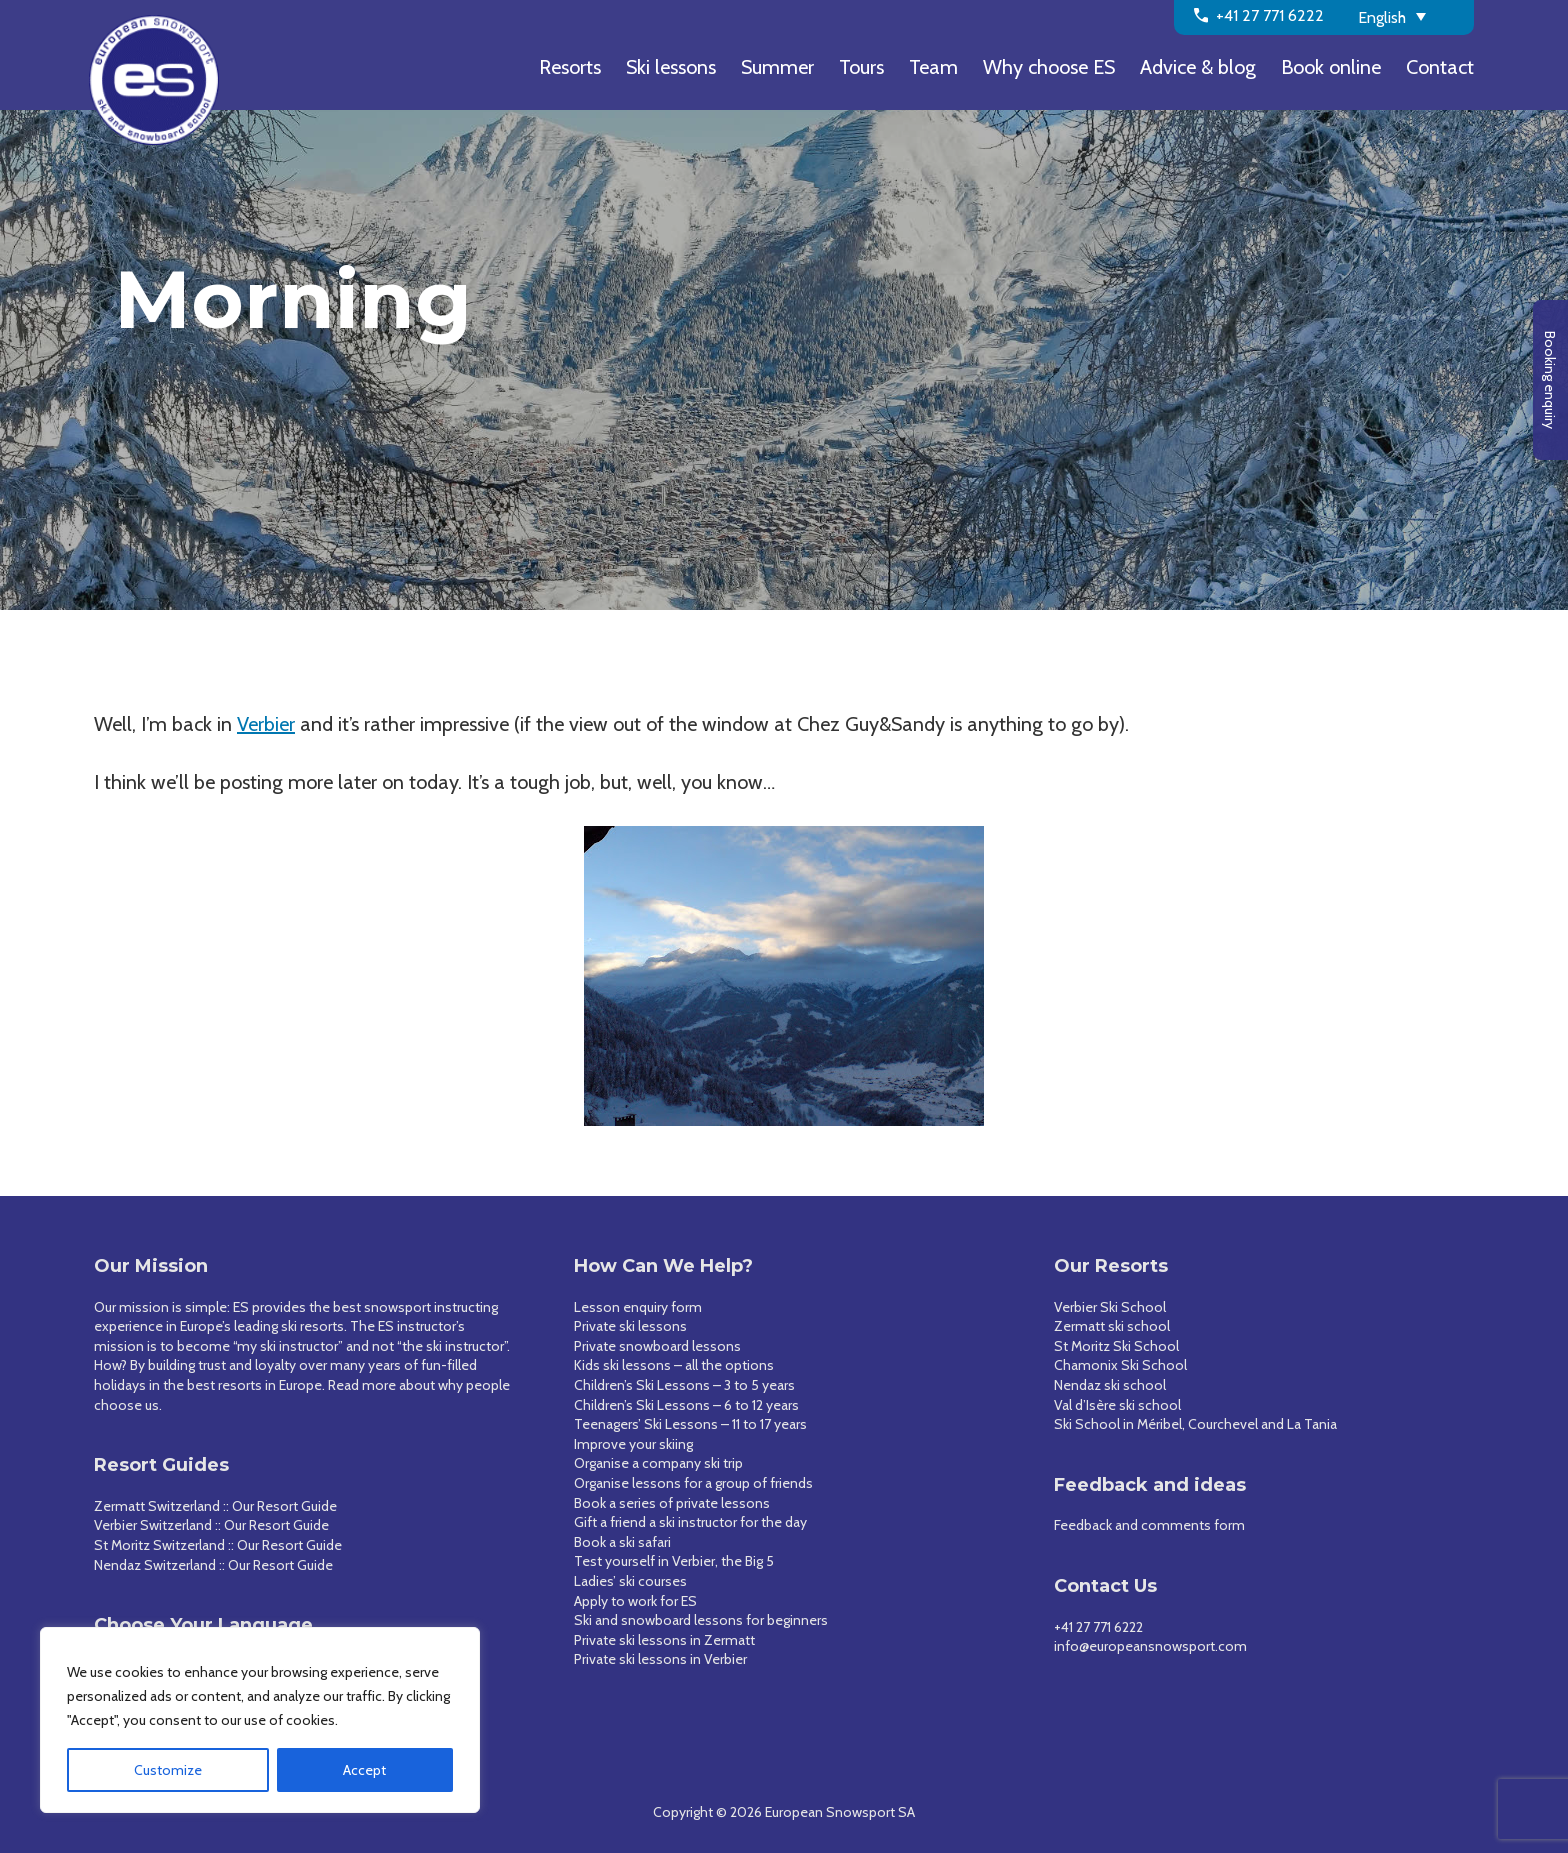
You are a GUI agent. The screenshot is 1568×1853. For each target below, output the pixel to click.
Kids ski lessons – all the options (674, 1365)
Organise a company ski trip (658, 1463)
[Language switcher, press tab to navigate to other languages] (1409, 16)
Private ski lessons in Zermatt (664, 1640)
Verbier (266, 724)
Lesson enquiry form (638, 1307)
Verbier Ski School (1110, 1307)
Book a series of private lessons (672, 1503)
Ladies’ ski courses (630, 1581)
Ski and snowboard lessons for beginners (701, 1620)
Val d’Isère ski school (1117, 1405)
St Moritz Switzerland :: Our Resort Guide (218, 1545)
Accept (364, 1770)
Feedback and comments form (1149, 1525)
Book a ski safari (622, 1542)
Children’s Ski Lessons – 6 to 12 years (686, 1405)
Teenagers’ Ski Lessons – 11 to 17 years (690, 1424)
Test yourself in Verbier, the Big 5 (674, 1561)
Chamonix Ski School (1120, 1365)
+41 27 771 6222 (1098, 1627)
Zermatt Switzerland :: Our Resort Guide (215, 1506)
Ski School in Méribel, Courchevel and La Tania (1195, 1424)
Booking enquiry (1550, 380)
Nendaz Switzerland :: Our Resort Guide (213, 1565)
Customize (168, 1770)
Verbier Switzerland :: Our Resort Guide (211, 1525)
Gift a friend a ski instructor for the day (690, 1522)
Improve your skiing (633, 1444)
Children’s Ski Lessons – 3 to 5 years (684, 1385)
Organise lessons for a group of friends (693, 1483)
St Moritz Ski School (1116, 1346)
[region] (260, 1720)
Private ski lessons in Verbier (660, 1659)
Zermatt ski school (1112, 1326)
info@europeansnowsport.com (1150, 1646)
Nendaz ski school (1110, 1385)
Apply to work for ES (635, 1601)
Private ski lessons (630, 1326)
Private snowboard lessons (657, 1346)
